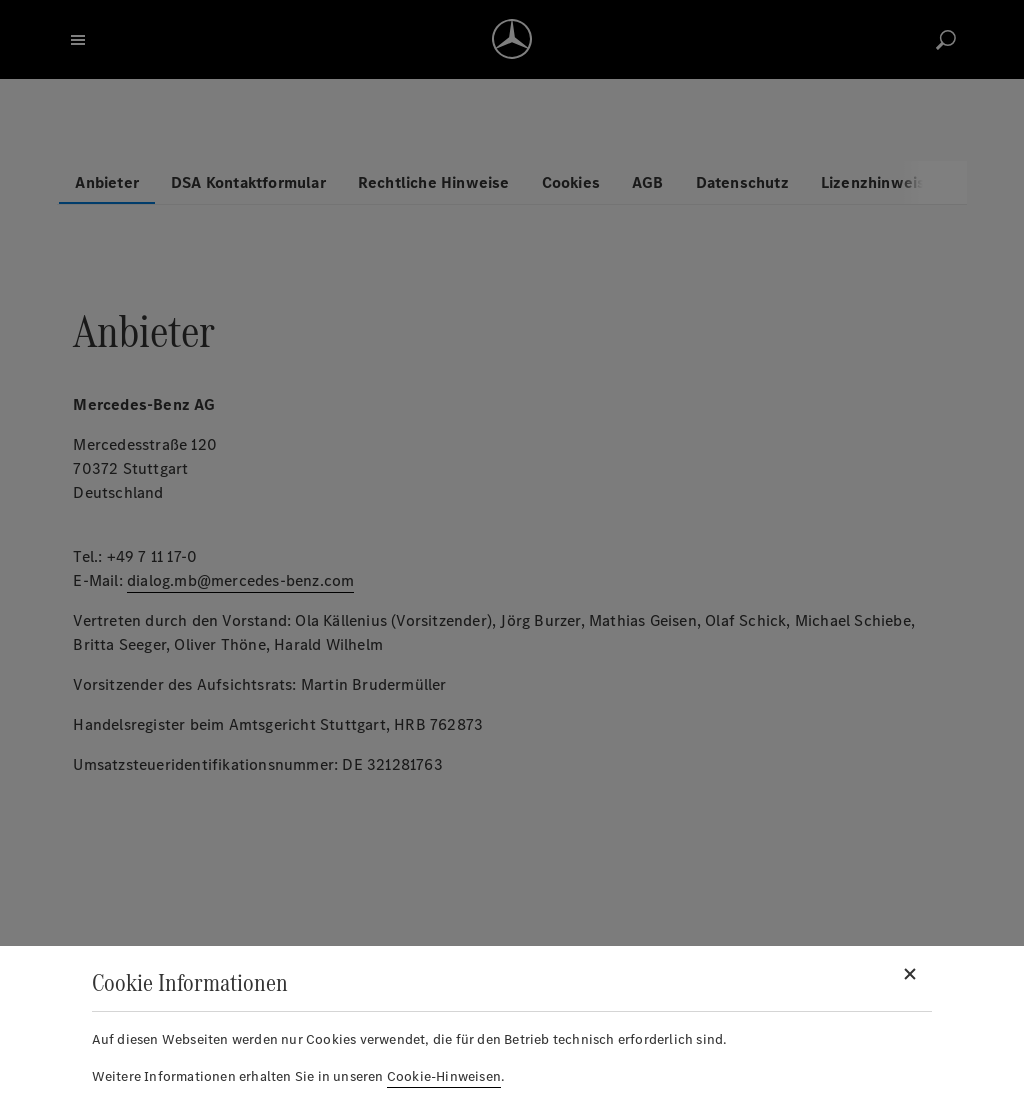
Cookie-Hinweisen (444, 1076)
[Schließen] (910, 974)
